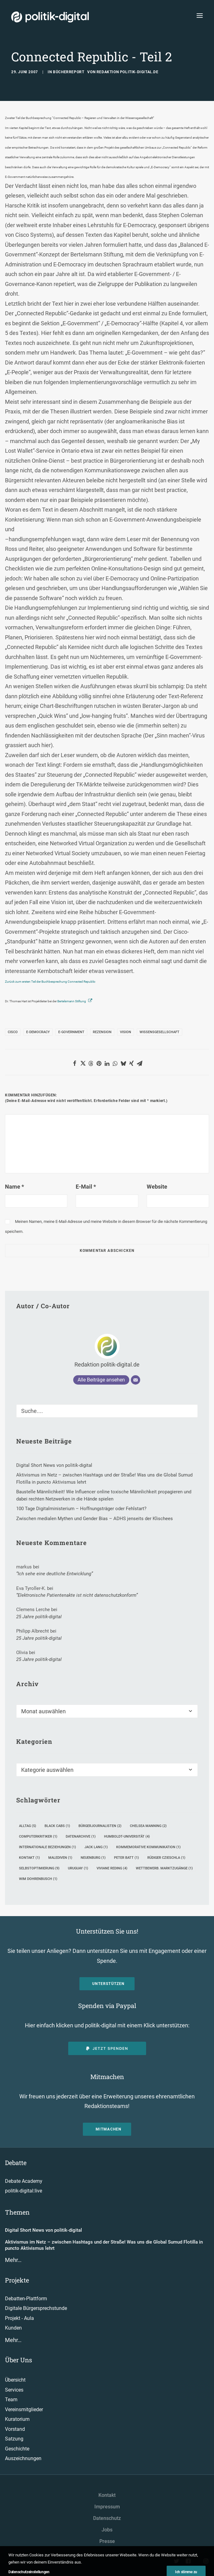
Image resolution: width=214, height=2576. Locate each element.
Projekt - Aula (19, 2318)
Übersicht (15, 2380)
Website (157, 1186)
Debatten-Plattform (26, 2299)
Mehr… (13, 2260)
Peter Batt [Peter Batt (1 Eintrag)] (126, 1858)
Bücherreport (68, 72)
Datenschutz (107, 2518)
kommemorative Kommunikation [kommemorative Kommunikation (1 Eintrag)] (148, 1847)
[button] (74, 1063)
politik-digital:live (23, 2191)
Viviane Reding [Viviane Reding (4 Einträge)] (112, 1868)
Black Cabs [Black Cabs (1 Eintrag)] (57, 1826)
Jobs (107, 2530)
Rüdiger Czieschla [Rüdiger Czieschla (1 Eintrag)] (166, 1858)
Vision (125, 1032)
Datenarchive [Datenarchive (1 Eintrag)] (81, 1836)
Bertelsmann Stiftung (71, 1001)
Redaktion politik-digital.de (128, 72)
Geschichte (17, 2449)
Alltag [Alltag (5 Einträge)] (27, 1826)
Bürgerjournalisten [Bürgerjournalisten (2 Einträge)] (99, 1826)
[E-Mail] (135, 1380)
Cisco (13, 1032)
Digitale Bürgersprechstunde (36, 2308)
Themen (17, 2212)
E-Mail (86, 1186)
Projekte (17, 2280)
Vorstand (15, 2429)
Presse (107, 2541)
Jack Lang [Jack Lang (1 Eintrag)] (96, 1847)
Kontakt (107, 2495)
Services (14, 2390)
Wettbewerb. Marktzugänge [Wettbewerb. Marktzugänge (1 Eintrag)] (164, 1868)
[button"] (177, 2562)
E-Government (71, 1032)
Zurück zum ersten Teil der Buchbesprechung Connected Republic (50, 981)
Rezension (102, 1032)
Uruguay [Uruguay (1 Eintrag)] (78, 1868)
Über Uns (18, 2360)
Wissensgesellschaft (159, 1032)
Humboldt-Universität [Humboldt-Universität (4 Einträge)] (127, 1836)
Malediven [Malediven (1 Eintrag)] (60, 1858)
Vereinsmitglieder (24, 2409)
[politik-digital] (50, 17)
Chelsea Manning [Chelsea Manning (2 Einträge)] (148, 1826)
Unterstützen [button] (108, 1984)
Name (14, 1186)
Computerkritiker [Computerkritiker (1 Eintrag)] (38, 1836)
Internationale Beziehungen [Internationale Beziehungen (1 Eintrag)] (47, 1847)
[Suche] (107, 1411)
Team (11, 2399)
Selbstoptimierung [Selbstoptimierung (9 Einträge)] (39, 1868)
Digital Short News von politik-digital (43, 2230)
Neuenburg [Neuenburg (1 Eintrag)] (93, 1858)
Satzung (14, 2439)
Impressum (107, 2507)
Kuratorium (17, 2419)
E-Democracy (38, 1032)
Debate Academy (23, 2181)
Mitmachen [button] (108, 2129)
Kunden (13, 2328)
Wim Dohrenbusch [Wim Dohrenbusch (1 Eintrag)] (38, 1879)
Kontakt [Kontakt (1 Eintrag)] (29, 1858)
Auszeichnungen (23, 2458)
